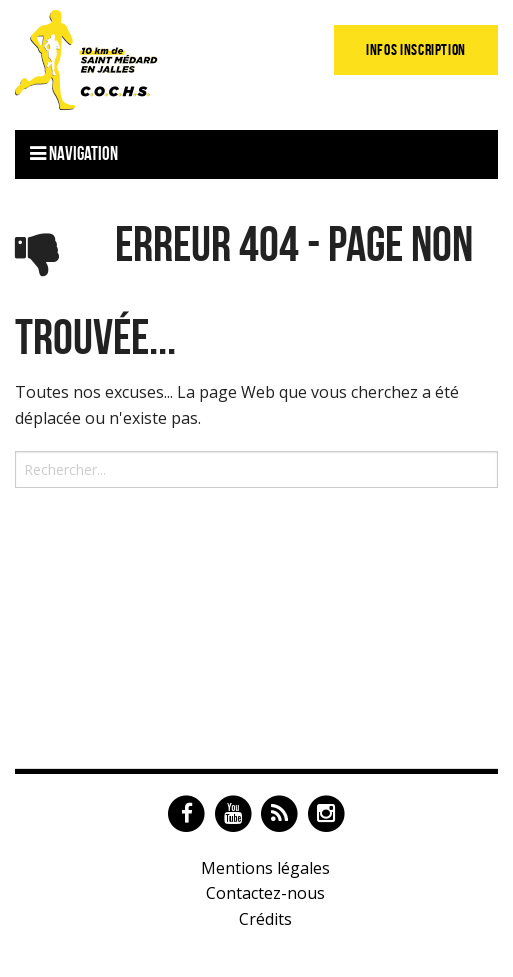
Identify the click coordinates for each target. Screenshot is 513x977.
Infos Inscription (416, 49)
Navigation (74, 153)
